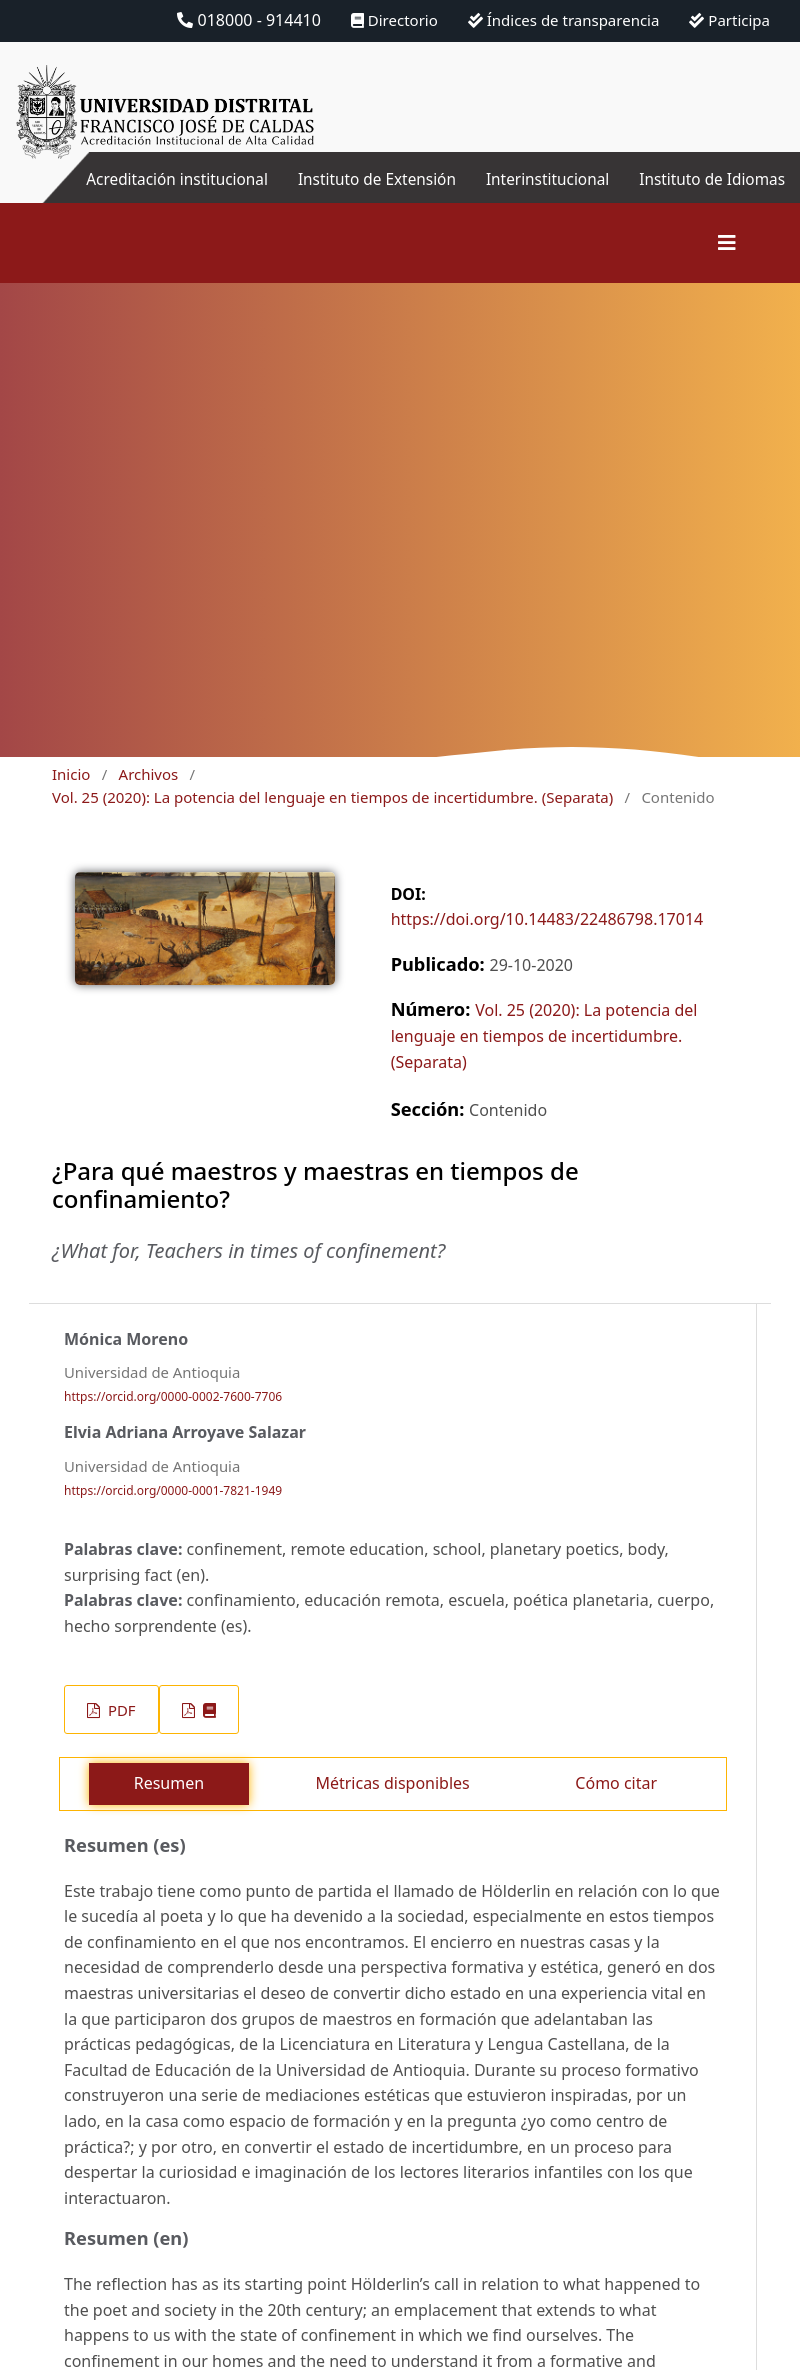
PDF (119, 1710)
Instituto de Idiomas (709, 179)
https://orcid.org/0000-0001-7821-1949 (173, 1490)
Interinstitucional (539, 179)
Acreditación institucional (155, 179)
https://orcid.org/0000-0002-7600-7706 (173, 1396)
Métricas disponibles (392, 1783)
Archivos (149, 774)
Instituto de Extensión (362, 179)
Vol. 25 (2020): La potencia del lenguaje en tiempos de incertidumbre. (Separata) (332, 797)
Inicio (71, 774)
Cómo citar (616, 1783)
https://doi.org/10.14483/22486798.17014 (547, 919)
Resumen (169, 1783)
